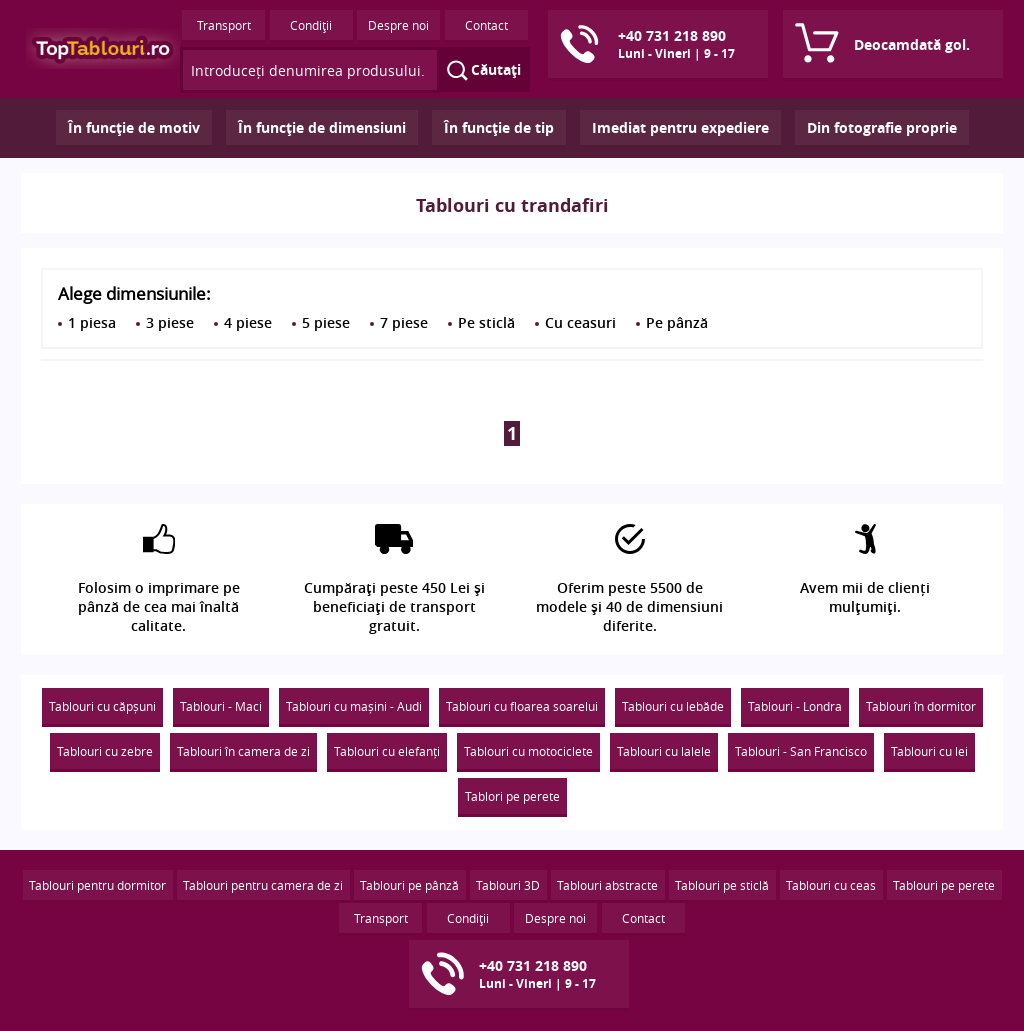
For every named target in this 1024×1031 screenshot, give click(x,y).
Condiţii (311, 25)
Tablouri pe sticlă (722, 885)
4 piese (248, 322)
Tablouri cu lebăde (673, 706)
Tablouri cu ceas (831, 885)
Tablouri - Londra (795, 706)
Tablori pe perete (512, 796)
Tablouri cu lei (929, 751)
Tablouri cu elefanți (387, 751)
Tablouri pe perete (944, 885)
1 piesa (92, 322)
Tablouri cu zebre (105, 751)
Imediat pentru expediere (680, 127)
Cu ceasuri (580, 322)
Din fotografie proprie (882, 127)
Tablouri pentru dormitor (97, 885)
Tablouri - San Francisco (801, 751)
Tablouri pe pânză (409, 885)
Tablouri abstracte (607, 885)
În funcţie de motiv (134, 127)
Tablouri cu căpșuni (102, 706)
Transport (224, 25)
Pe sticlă (486, 322)
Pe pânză (677, 322)
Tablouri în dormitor (921, 706)
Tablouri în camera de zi (243, 751)
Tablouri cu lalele (664, 751)
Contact (486, 25)
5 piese (326, 322)
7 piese (404, 322)
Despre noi (398, 25)
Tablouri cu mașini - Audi (354, 706)
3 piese (170, 322)
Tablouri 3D (508, 885)
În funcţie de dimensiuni (322, 127)
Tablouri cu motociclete (528, 751)
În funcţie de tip (499, 127)
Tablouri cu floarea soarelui (522, 706)
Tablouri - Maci (221, 706)
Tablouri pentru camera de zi (263, 885)
